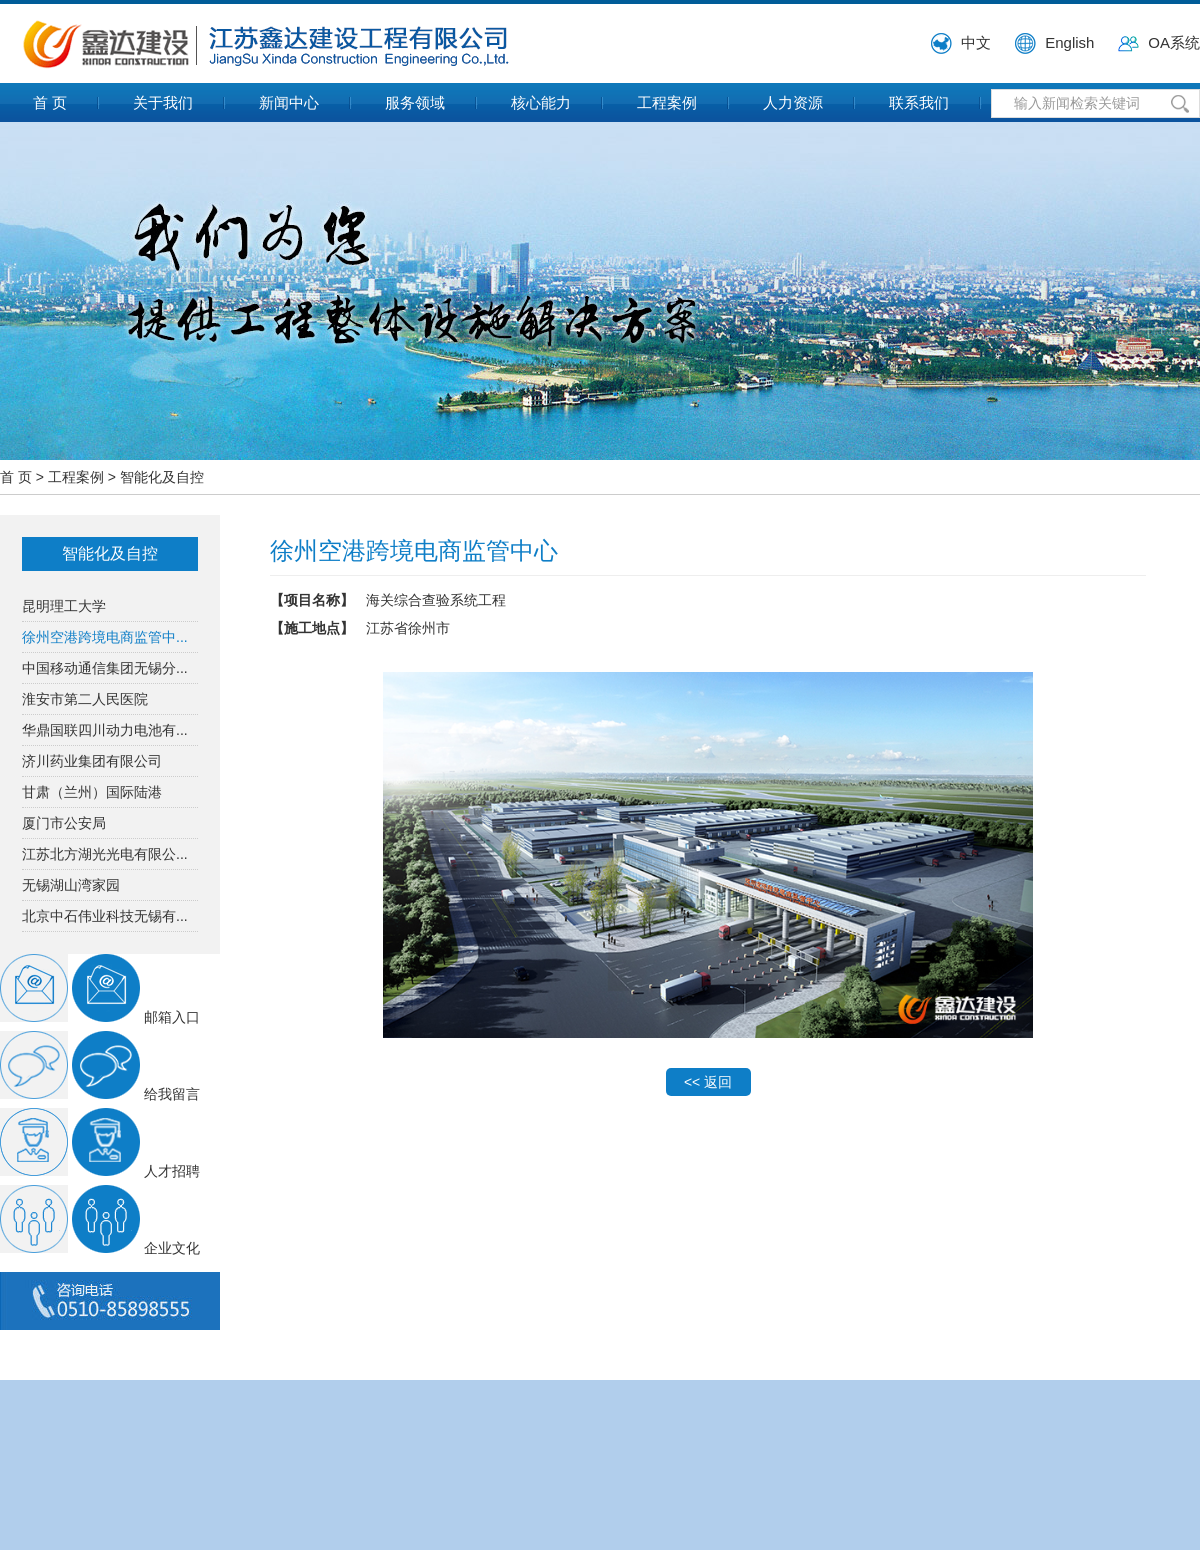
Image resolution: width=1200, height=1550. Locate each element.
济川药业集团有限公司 (92, 761)
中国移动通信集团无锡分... (105, 668)
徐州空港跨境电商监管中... (105, 637)
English (1069, 42)
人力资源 (793, 102)
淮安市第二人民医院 (85, 699)
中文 (976, 42)
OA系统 (1174, 42)
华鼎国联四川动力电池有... (105, 730)
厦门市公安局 (64, 823)
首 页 (50, 102)
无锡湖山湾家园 (71, 885)
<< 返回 (708, 1082)
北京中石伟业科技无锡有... (105, 916)
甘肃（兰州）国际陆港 (92, 792)
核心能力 (541, 102)
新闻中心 (289, 102)
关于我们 (163, 102)
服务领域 (415, 102)
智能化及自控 (162, 477)
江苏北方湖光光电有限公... (105, 854)
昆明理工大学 (64, 606)
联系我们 (919, 102)
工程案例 (667, 102)
